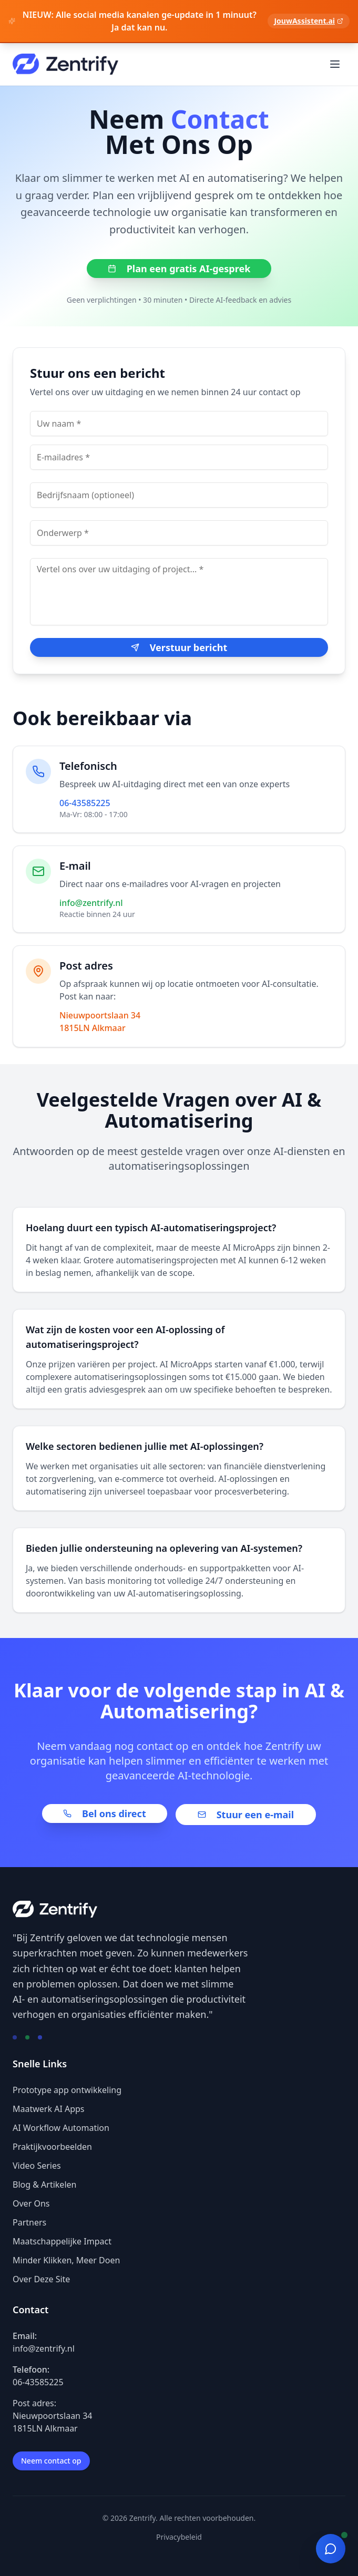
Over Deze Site (41, 2279)
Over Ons (31, 2203)
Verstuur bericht (179, 647)
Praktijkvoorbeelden (52, 2146)
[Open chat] (330, 2548)
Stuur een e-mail (246, 1814)
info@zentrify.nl (91, 903)
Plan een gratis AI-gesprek (179, 268)
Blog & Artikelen (44, 2184)
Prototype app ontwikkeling (67, 2090)
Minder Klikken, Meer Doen (66, 2260)
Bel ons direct (104, 1813)
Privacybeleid (179, 2537)
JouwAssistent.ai (308, 21)
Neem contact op (51, 2461)
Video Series (37, 2165)
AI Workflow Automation (61, 2128)
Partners (29, 2222)
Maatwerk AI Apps (49, 2109)
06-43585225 (84, 803)
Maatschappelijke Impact (62, 2241)
